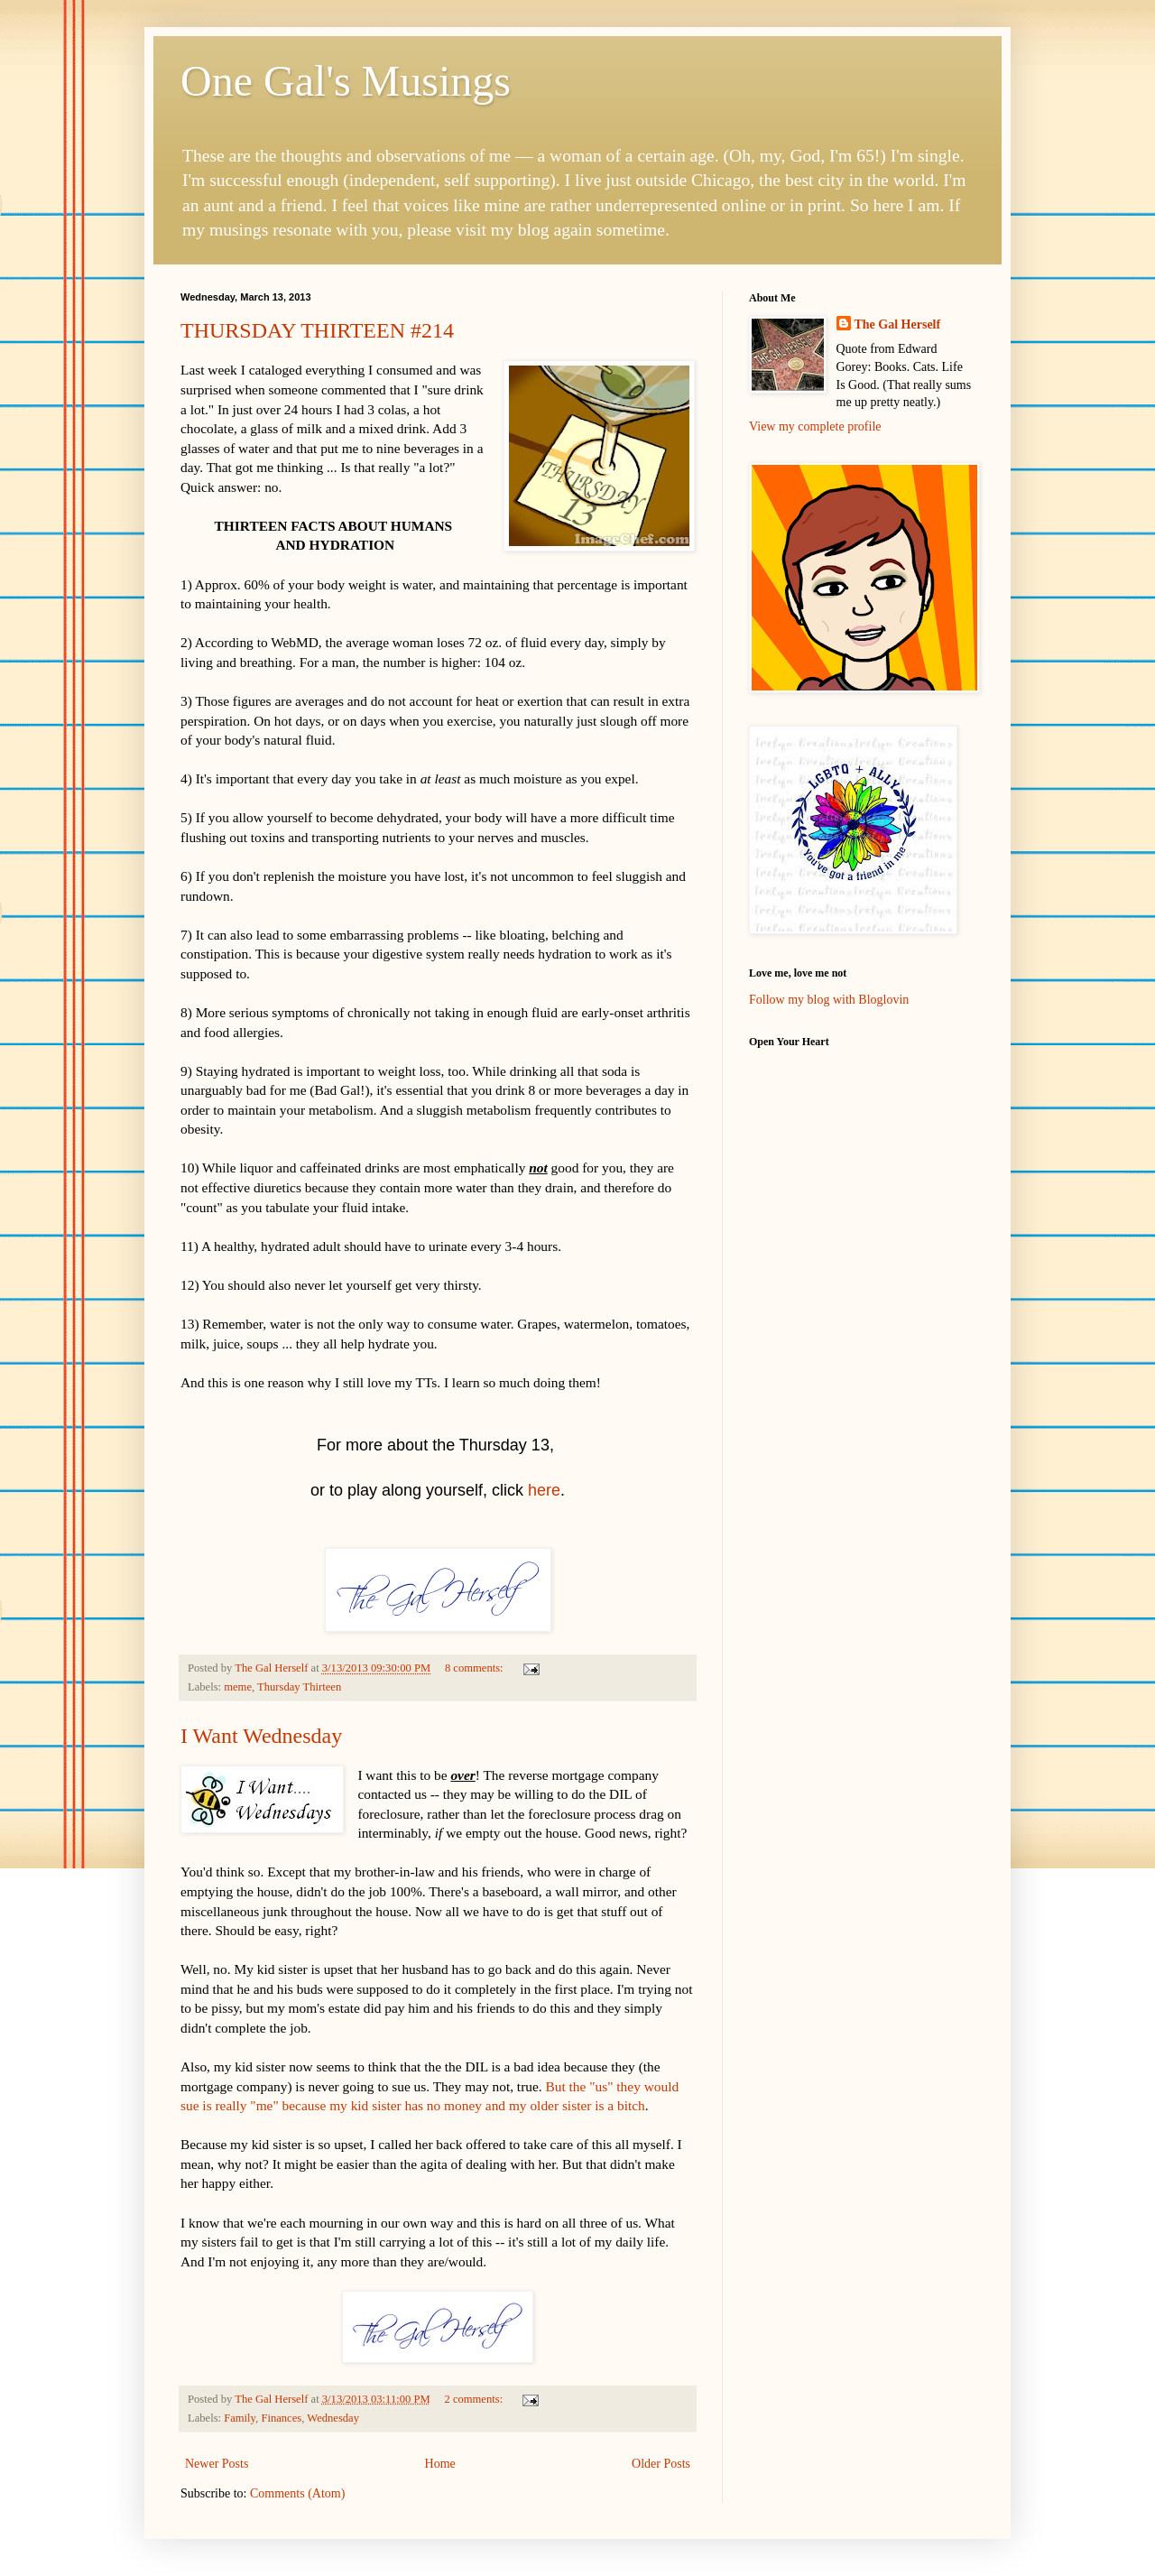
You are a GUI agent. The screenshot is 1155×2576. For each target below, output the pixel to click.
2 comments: (474, 2399)
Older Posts (661, 2463)
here (544, 1490)
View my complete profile (815, 426)
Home (440, 2463)
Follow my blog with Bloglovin (829, 999)
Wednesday (333, 2418)
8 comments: (475, 1668)
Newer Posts (216, 2463)
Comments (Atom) (297, 2493)
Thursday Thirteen (299, 1687)
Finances (281, 2418)
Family (239, 2418)
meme (238, 1687)
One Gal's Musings (345, 81)
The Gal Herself (898, 324)
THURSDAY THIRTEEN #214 (317, 330)
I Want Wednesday (261, 1735)
